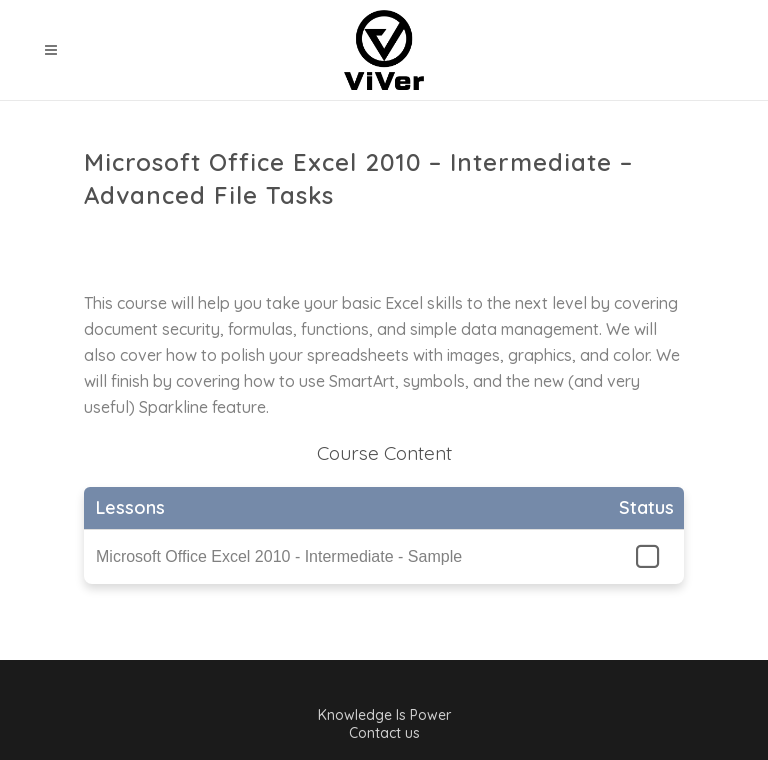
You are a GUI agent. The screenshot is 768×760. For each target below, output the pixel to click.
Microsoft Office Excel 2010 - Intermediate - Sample (279, 556)
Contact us (384, 733)
